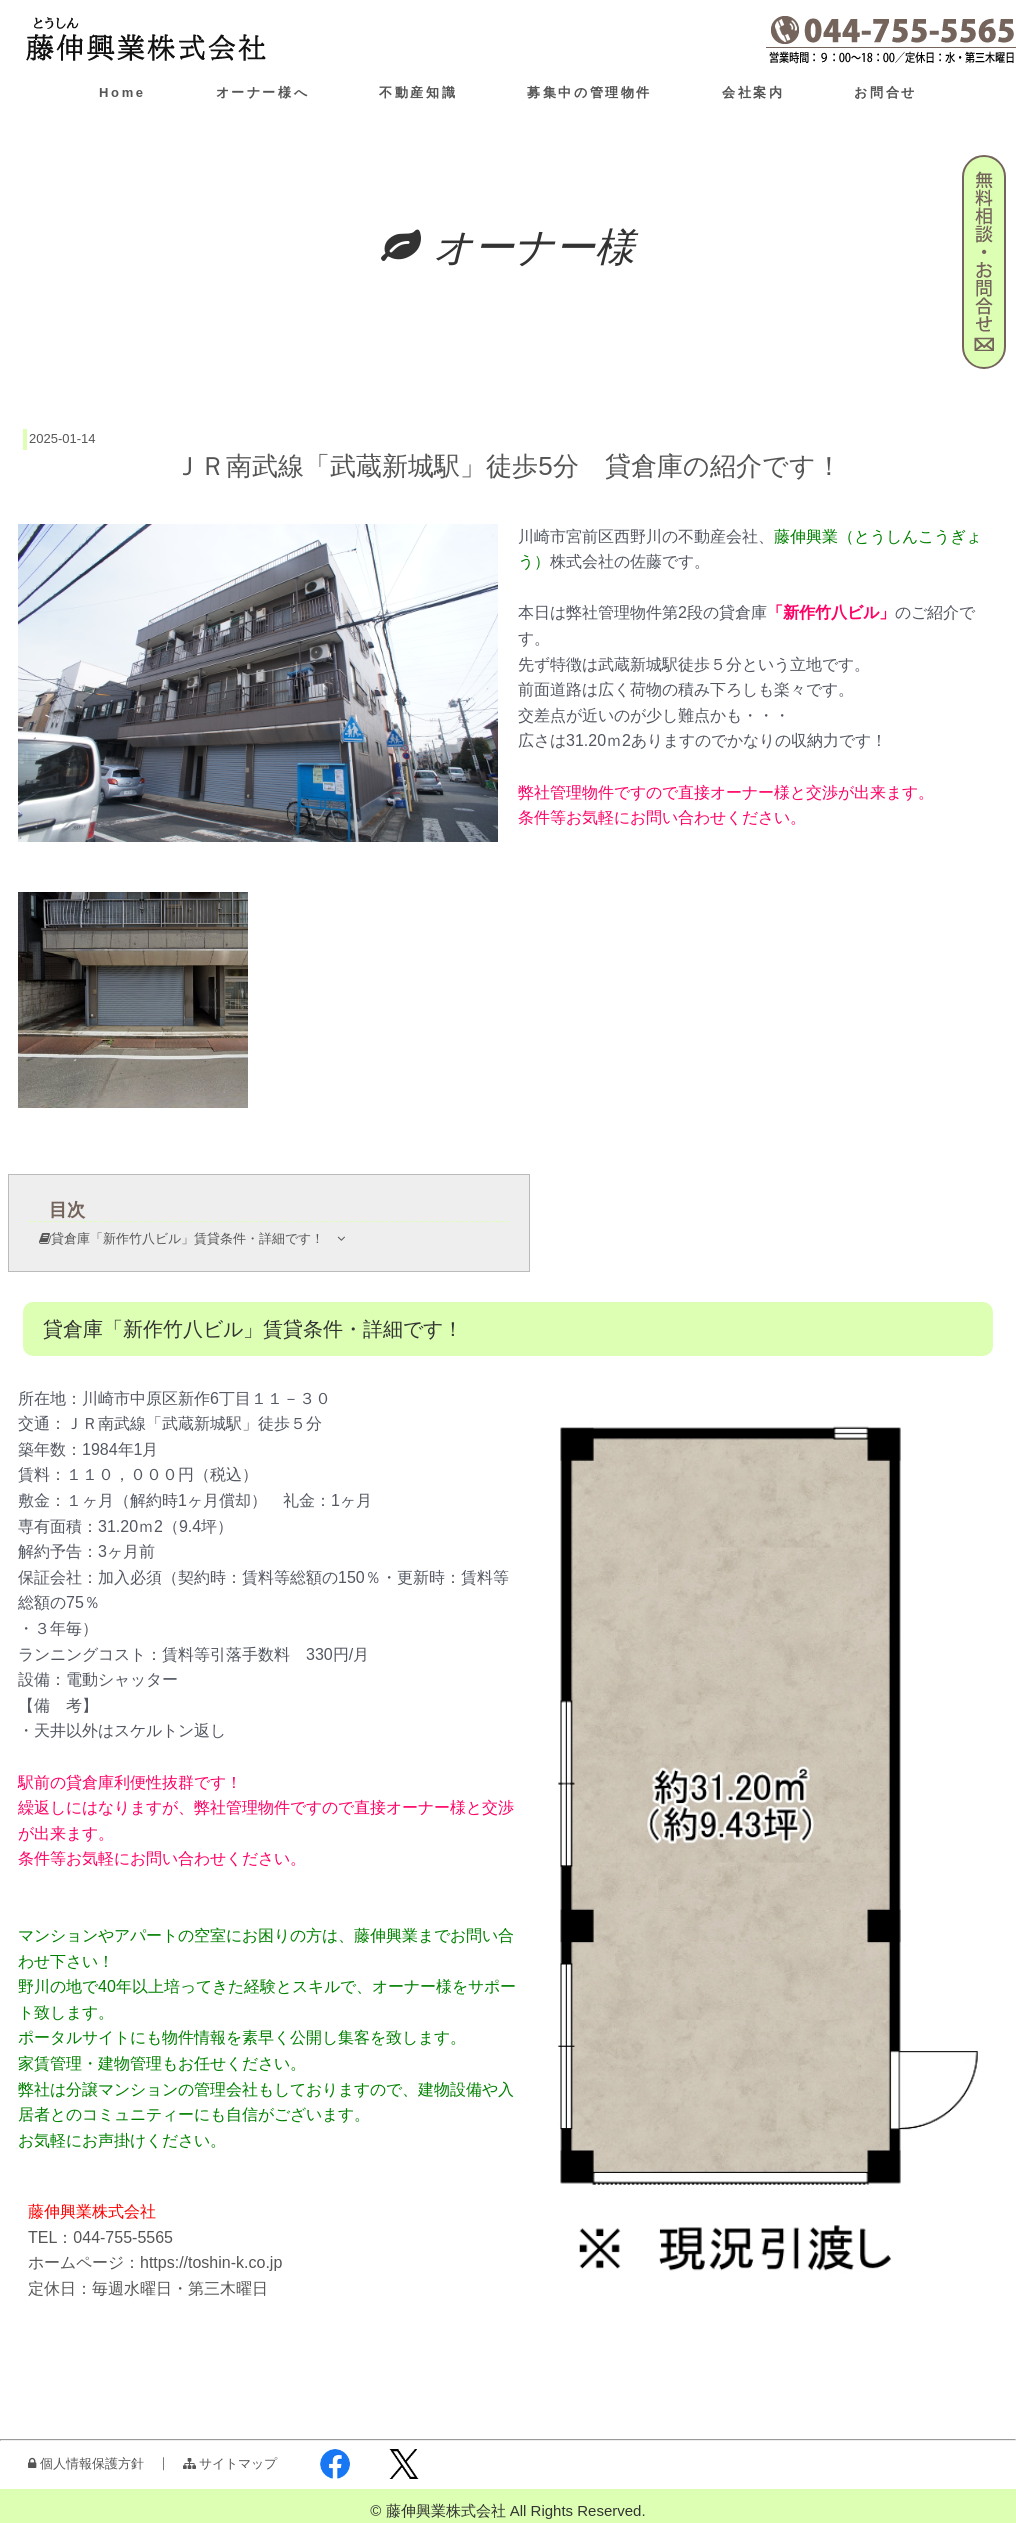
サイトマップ (230, 2463)
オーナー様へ (263, 92)
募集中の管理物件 (589, 92)
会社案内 (753, 92)
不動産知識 (418, 92)
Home (122, 92)
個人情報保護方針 (86, 2463)
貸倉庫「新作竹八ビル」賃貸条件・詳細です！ (198, 1238)
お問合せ (885, 92)
